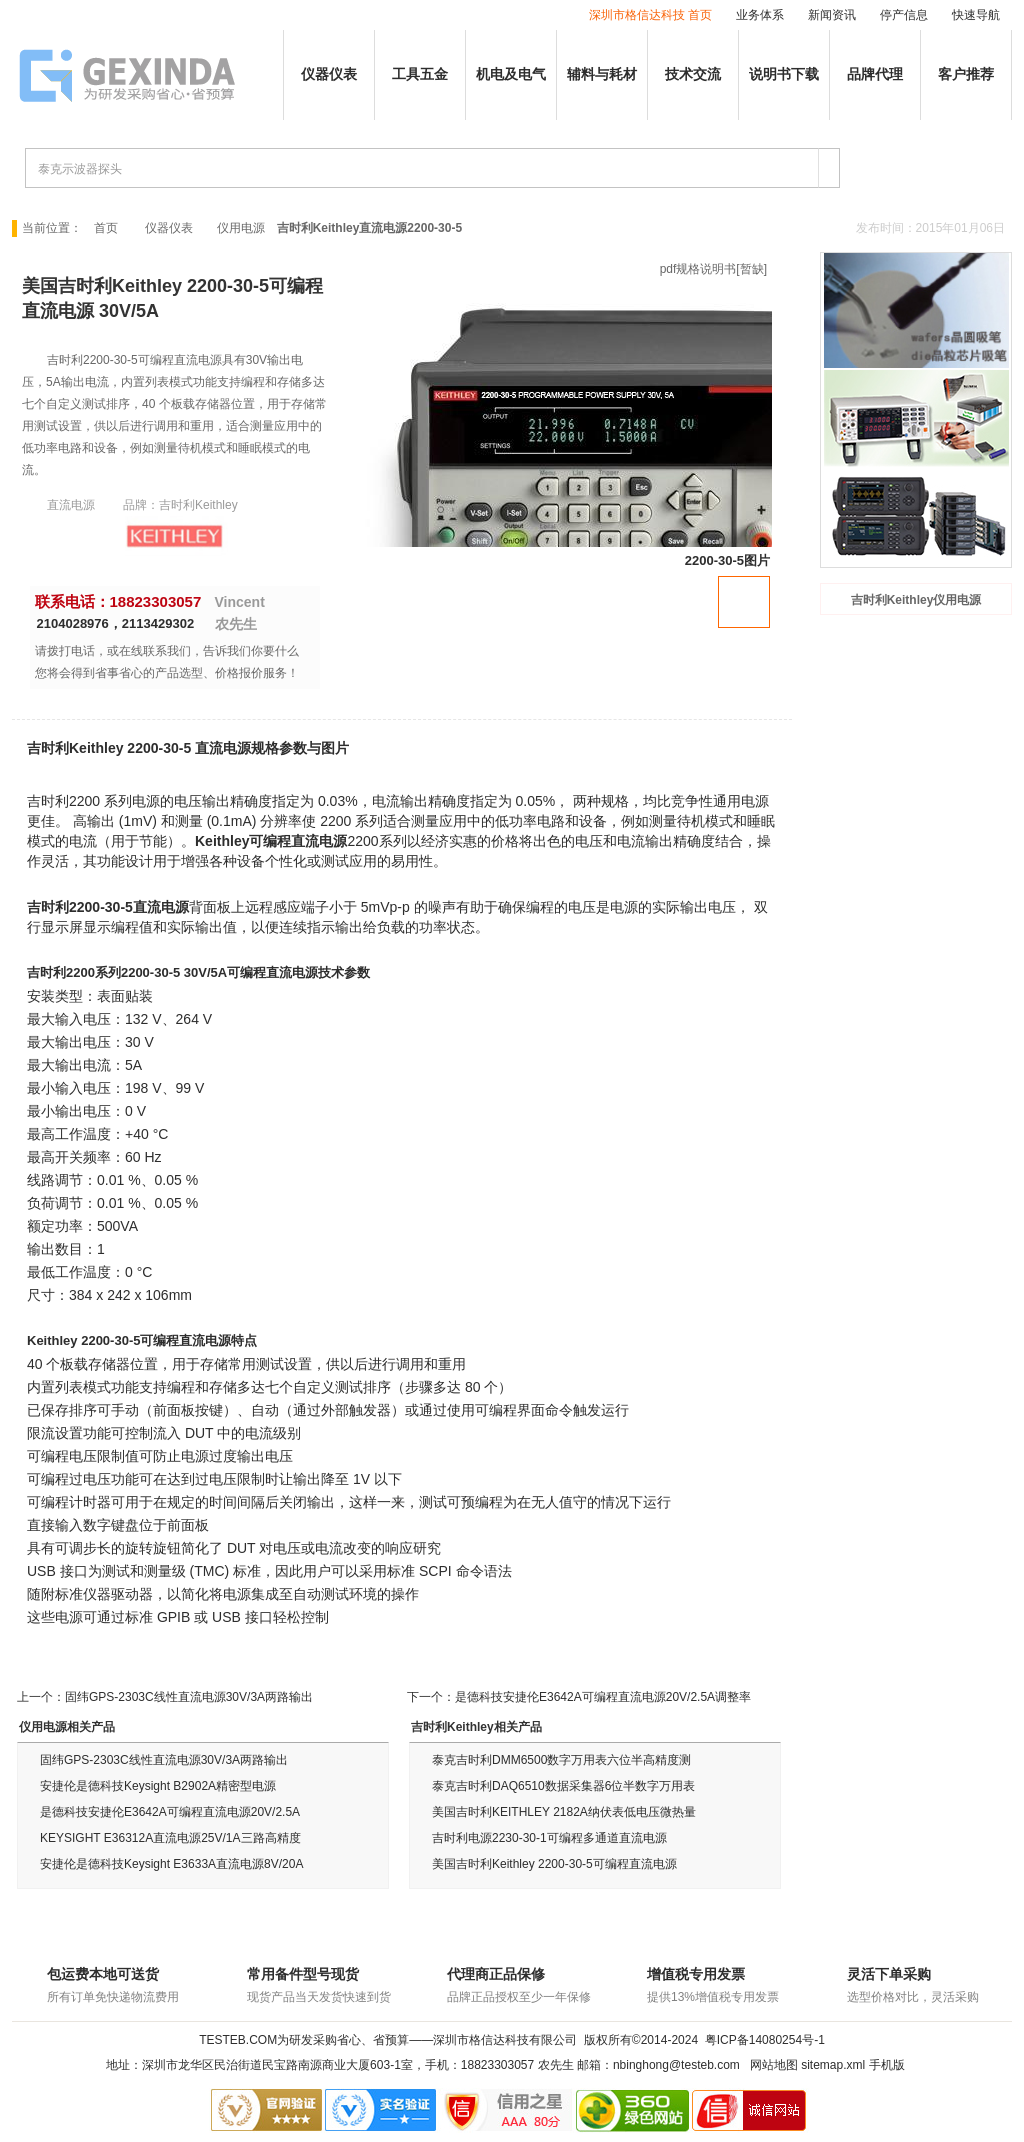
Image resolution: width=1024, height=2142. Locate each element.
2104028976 (73, 623)
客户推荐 (966, 74)
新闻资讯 (832, 15)
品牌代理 (875, 74)
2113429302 (158, 623)
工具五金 (420, 74)
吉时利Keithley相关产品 (476, 1727)
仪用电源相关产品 (67, 1727)
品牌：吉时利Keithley (180, 505)
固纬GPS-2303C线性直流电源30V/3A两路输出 (189, 1697)
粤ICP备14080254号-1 (765, 2040)
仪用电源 (241, 228)
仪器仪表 (329, 74)
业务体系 (760, 15)
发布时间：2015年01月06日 (930, 228)
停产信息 (904, 15)
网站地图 (774, 2065)
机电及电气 (511, 74)
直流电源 (71, 505)
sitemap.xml (833, 2065)
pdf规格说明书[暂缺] (713, 269)
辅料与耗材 (602, 74)
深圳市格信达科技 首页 (650, 15)
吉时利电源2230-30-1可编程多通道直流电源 (549, 1838)
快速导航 (976, 15)
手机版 (887, 2065)
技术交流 (693, 74)
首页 (106, 228)
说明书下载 (784, 74)
